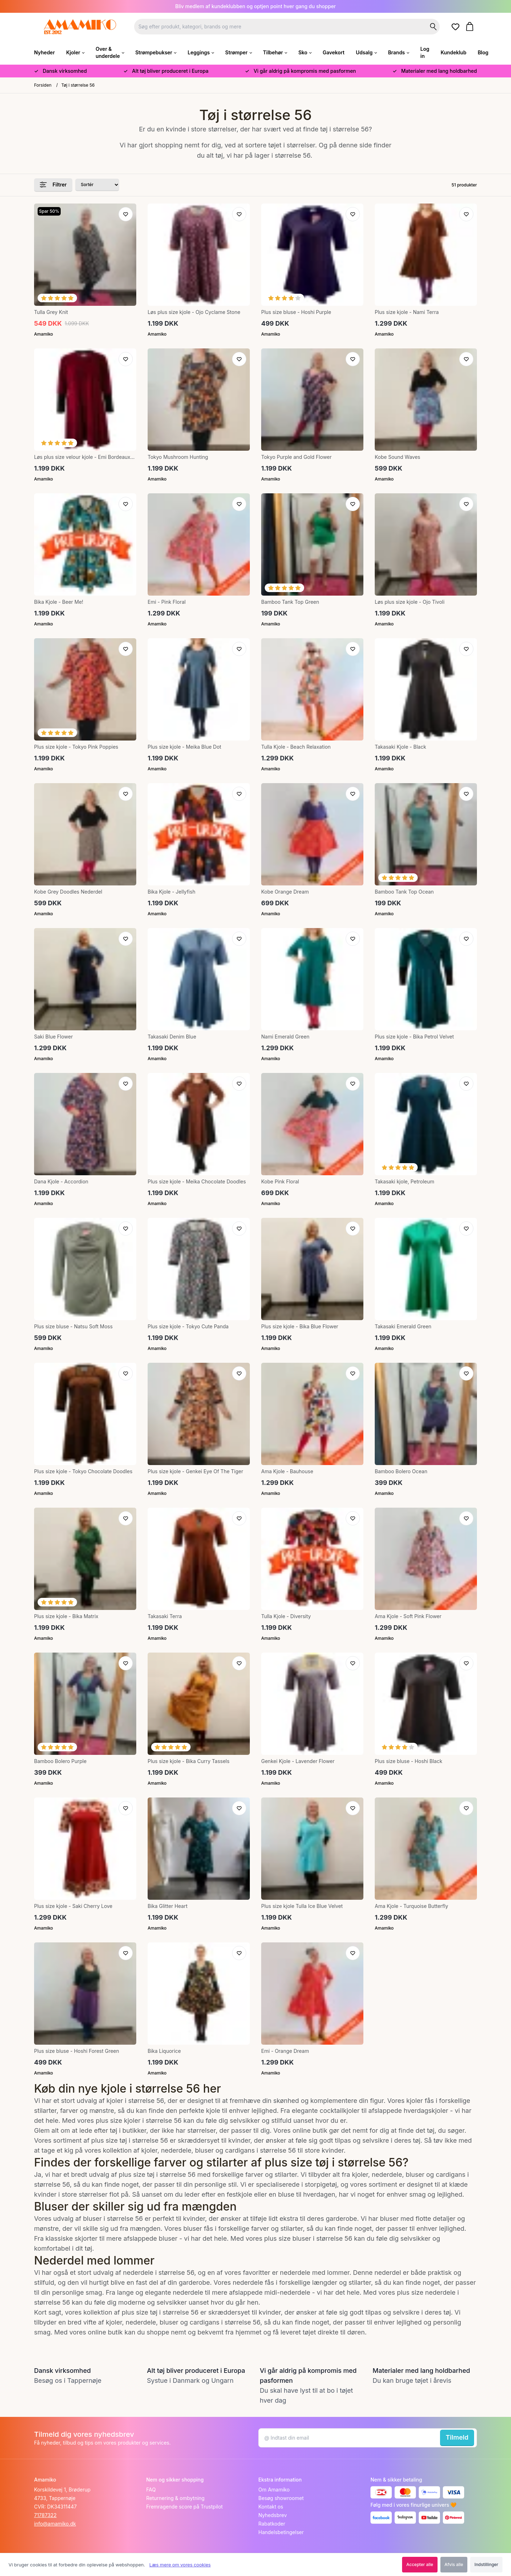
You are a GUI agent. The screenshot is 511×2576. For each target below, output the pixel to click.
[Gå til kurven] (471, 26)
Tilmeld (457, 2437)
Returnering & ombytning (175, 2498)
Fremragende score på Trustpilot (184, 2507)
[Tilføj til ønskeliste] (126, 214)
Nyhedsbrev (272, 2515)
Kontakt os (270, 2507)
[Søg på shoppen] (433, 26)
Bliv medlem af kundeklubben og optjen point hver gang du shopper (255, 6)
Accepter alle (419, 2564)
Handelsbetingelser (281, 2532)
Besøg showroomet (281, 2498)
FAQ (151, 2489)
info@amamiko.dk (55, 2524)
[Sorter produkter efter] (97, 185)
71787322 (45, 2515)
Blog (483, 52)
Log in (424, 52)
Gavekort (333, 52)
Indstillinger (486, 2564)
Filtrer (53, 184)
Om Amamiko (274, 2489)
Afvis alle (454, 2564)
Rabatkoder (271, 2524)
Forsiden (42, 85)
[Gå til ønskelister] (456, 27)
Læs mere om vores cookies (180, 2564)
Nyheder (44, 52)
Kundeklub (453, 52)
